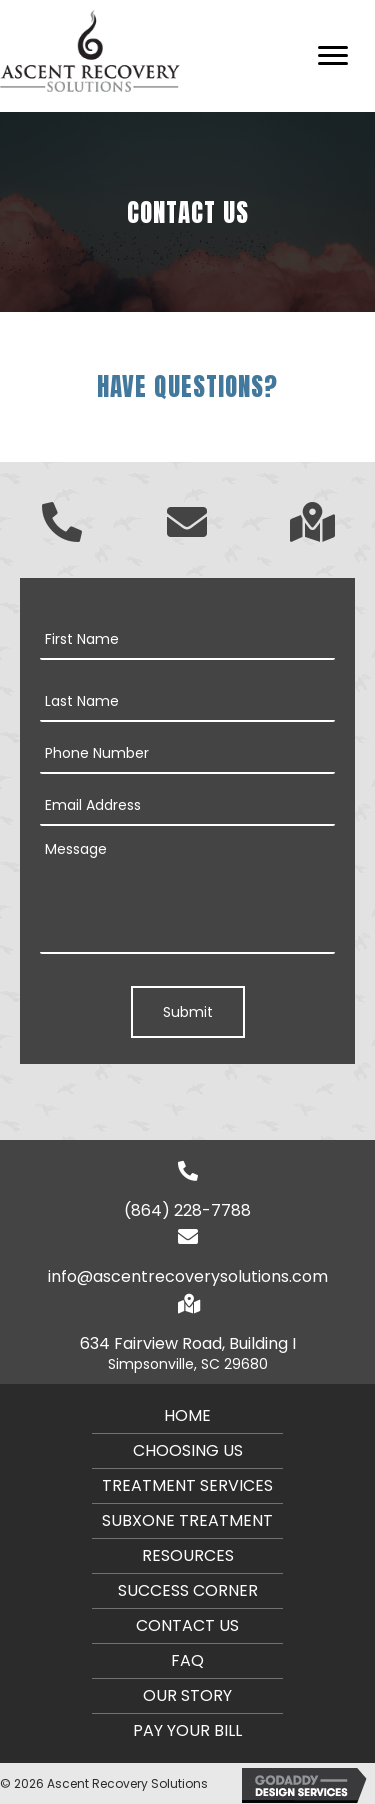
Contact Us (187, 1625)
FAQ (187, 1660)
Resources (188, 1555)
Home (187, 1415)
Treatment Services (187, 1485)
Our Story (187, 1695)
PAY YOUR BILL (187, 1730)
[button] (333, 56)
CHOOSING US (188, 1450)
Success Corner (188, 1590)
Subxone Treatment (187, 1520)
